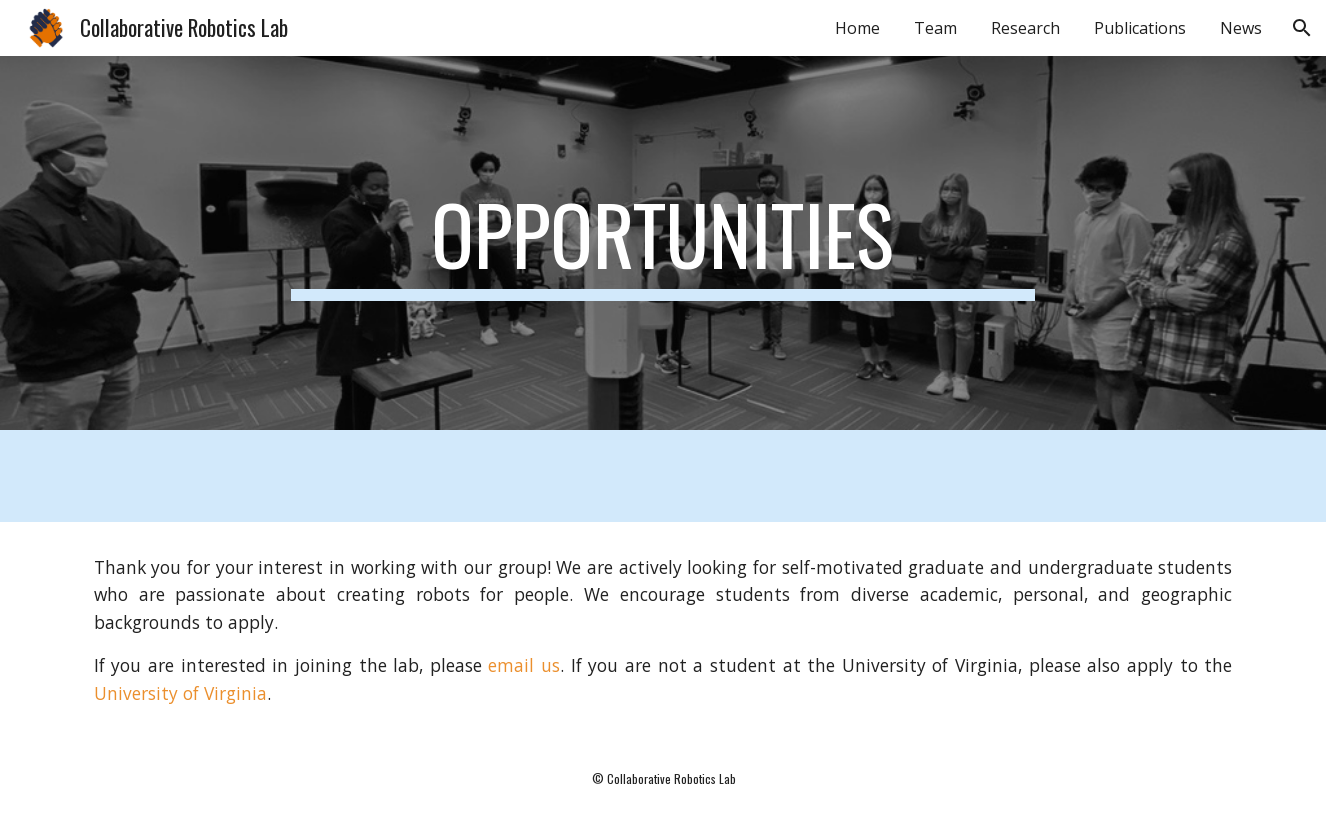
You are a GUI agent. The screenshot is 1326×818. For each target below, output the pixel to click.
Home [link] (857, 28)
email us (524, 665)
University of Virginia (180, 693)
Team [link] (935, 28)
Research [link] (1025, 28)
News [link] (1241, 28)
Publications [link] (1140, 28)
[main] (663, 243)
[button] (1302, 28)
